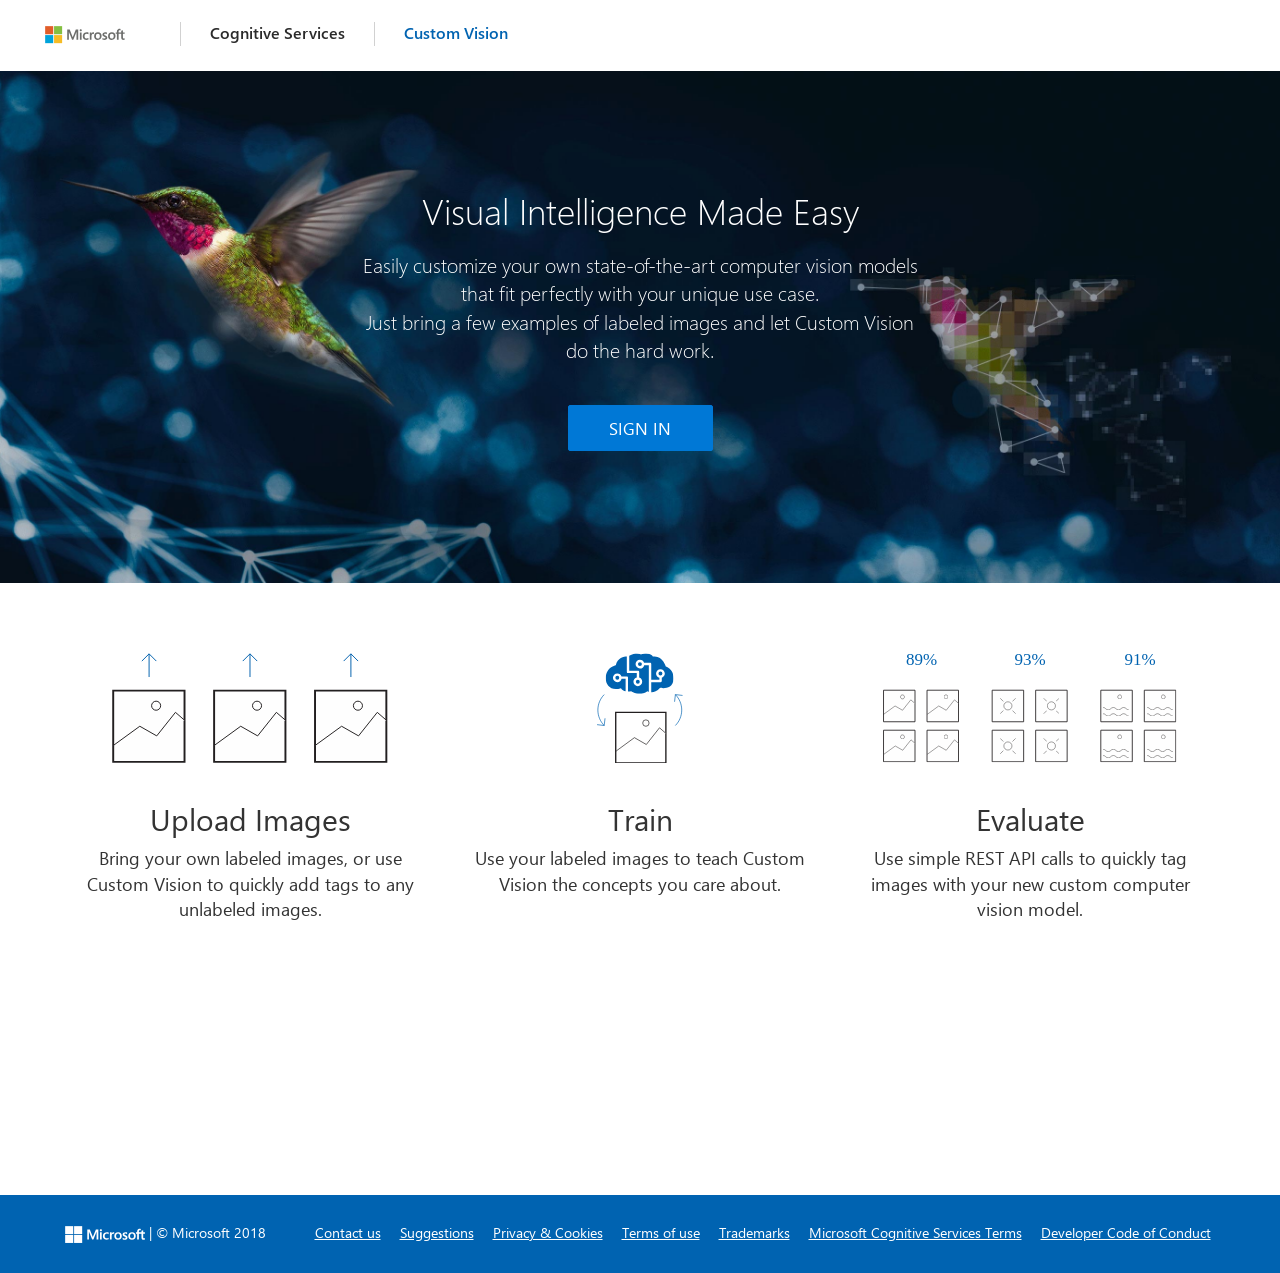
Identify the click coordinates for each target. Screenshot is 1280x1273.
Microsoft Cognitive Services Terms (915, 1232)
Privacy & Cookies (548, 1232)
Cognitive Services (277, 32)
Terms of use (661, 1232)
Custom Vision (456, 32)
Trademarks (754, 1232)
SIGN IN (640, 428)
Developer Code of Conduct (1126, 1232)
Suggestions (437, 1232)
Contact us (348, 1232)
